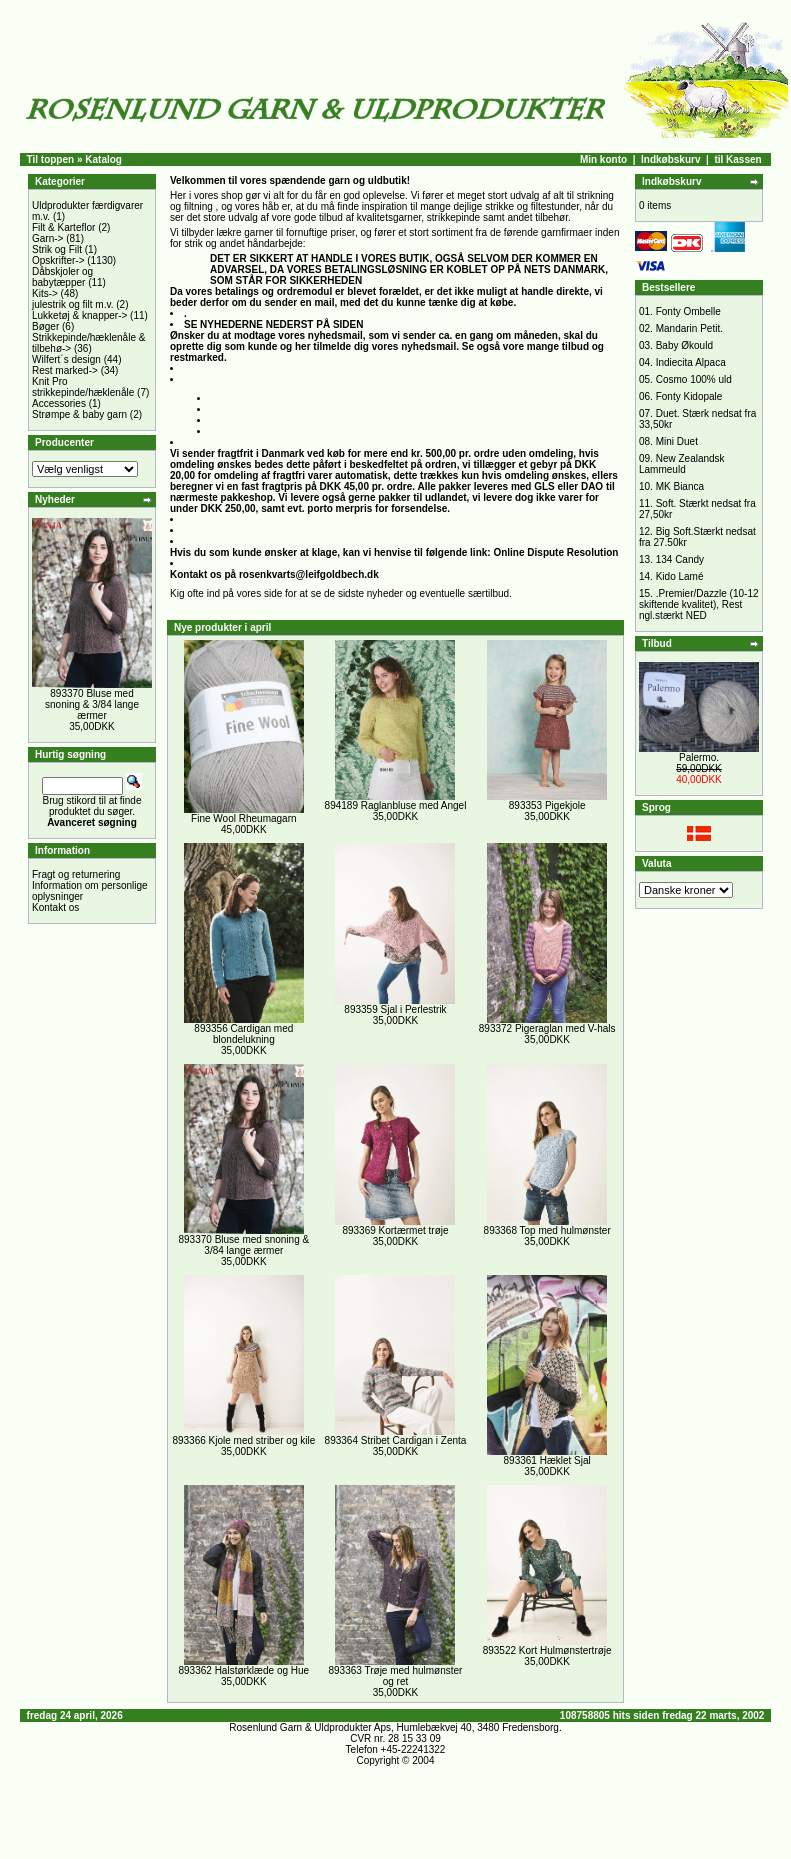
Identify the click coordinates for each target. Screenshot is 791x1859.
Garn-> (47, 238)
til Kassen (737, 159)
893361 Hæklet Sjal (547, 1460)
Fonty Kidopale (689, 396)
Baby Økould (684, 345)
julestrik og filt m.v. (73, 304)
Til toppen (51, 159)
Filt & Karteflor (63, 227)
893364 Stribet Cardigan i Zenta (396, 1440)
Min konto (603, 159)
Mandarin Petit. (689, 328)
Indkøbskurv (670, 159)
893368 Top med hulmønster (547, 1230)
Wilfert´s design (66, 359)
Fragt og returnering (76, 874)
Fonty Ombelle (688, 311)
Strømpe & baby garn (79, 414)
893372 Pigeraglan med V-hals (547, 1028)
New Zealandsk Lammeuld (682, 464)
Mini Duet (677, 441)
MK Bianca (680, 486)
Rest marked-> (65, 370)
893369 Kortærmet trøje (395, 1230)
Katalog (103, 159)
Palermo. (699, 757)
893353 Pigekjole (547, 805)
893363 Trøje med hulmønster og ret (396, 1676)
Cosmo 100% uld (694, 379)
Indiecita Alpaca (691, 362)
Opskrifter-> (58, 260)
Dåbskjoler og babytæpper (62, 277)
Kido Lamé (680, 576)
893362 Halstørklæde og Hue (244, 1670)
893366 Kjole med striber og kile (243, 1440)
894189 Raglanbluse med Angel (396, 805)
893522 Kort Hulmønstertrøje (547, 1650)
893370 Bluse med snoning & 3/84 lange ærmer (92, 704)
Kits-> (45, 293)
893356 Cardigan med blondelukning (243, 1034)
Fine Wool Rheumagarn (243, 818)
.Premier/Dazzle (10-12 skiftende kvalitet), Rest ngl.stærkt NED (699, 604)
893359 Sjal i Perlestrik (395, 1009)
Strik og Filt (57, 249)
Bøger (45, 326)
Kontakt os (55, 907)
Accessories (59, 403)
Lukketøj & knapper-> (79, 315)
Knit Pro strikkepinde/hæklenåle (83, 387)
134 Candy (680, 559)
